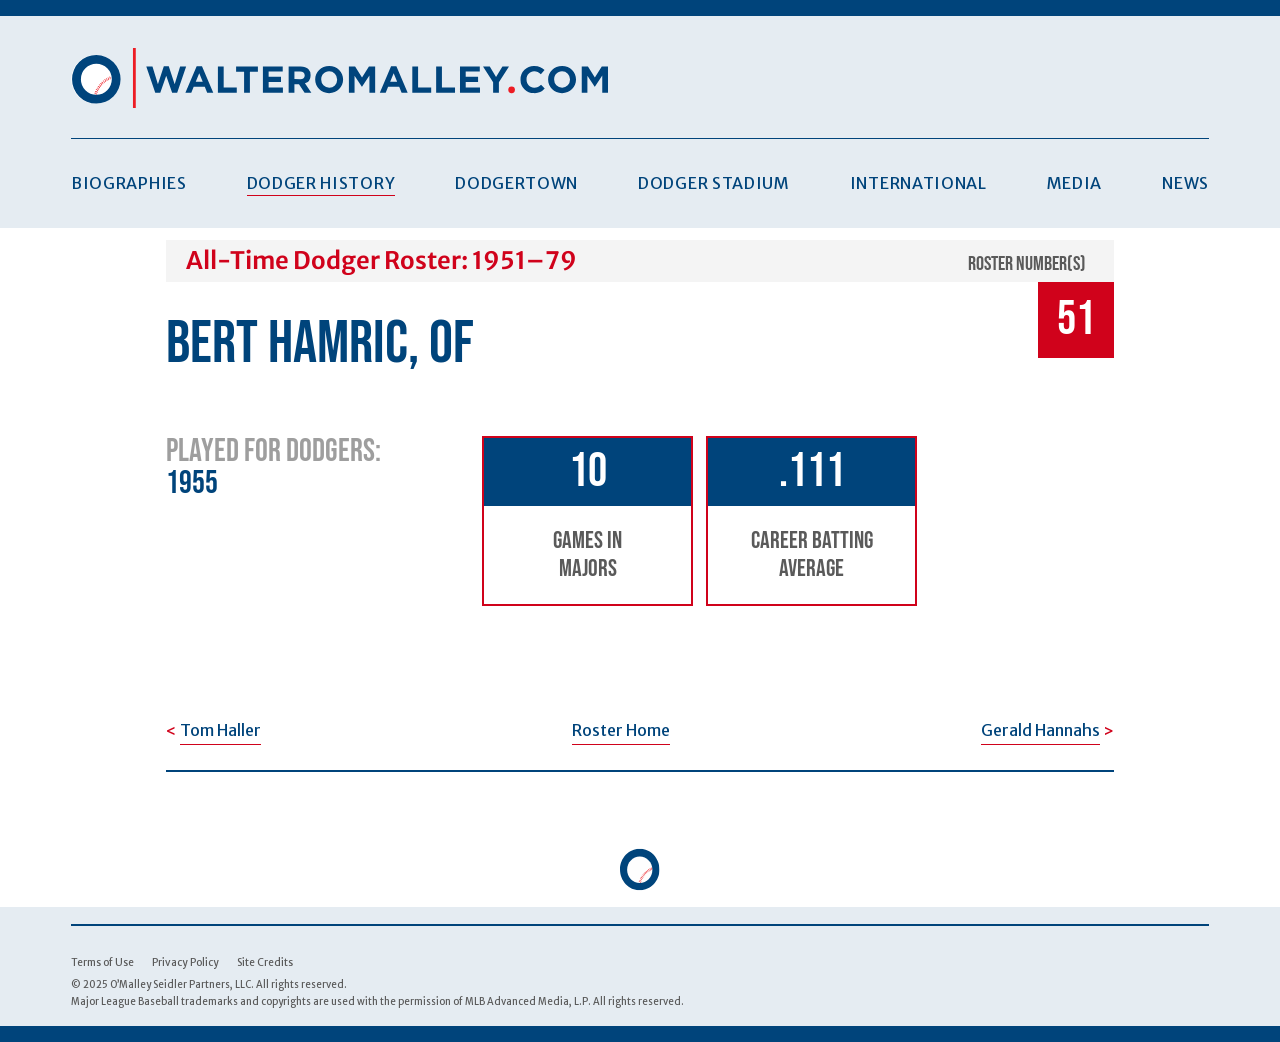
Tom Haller (220, 730)
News (1185, 183)
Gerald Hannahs (1040, 730)
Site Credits (265, 962)
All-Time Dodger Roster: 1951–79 (381, 260)
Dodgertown (516, 183)
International (918, 183)
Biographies (129, 183)
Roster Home (621, 730)
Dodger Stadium (714, 183)
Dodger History (321, 183)
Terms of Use (102, 962)
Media (1074, 183)
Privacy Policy (185, 962)
